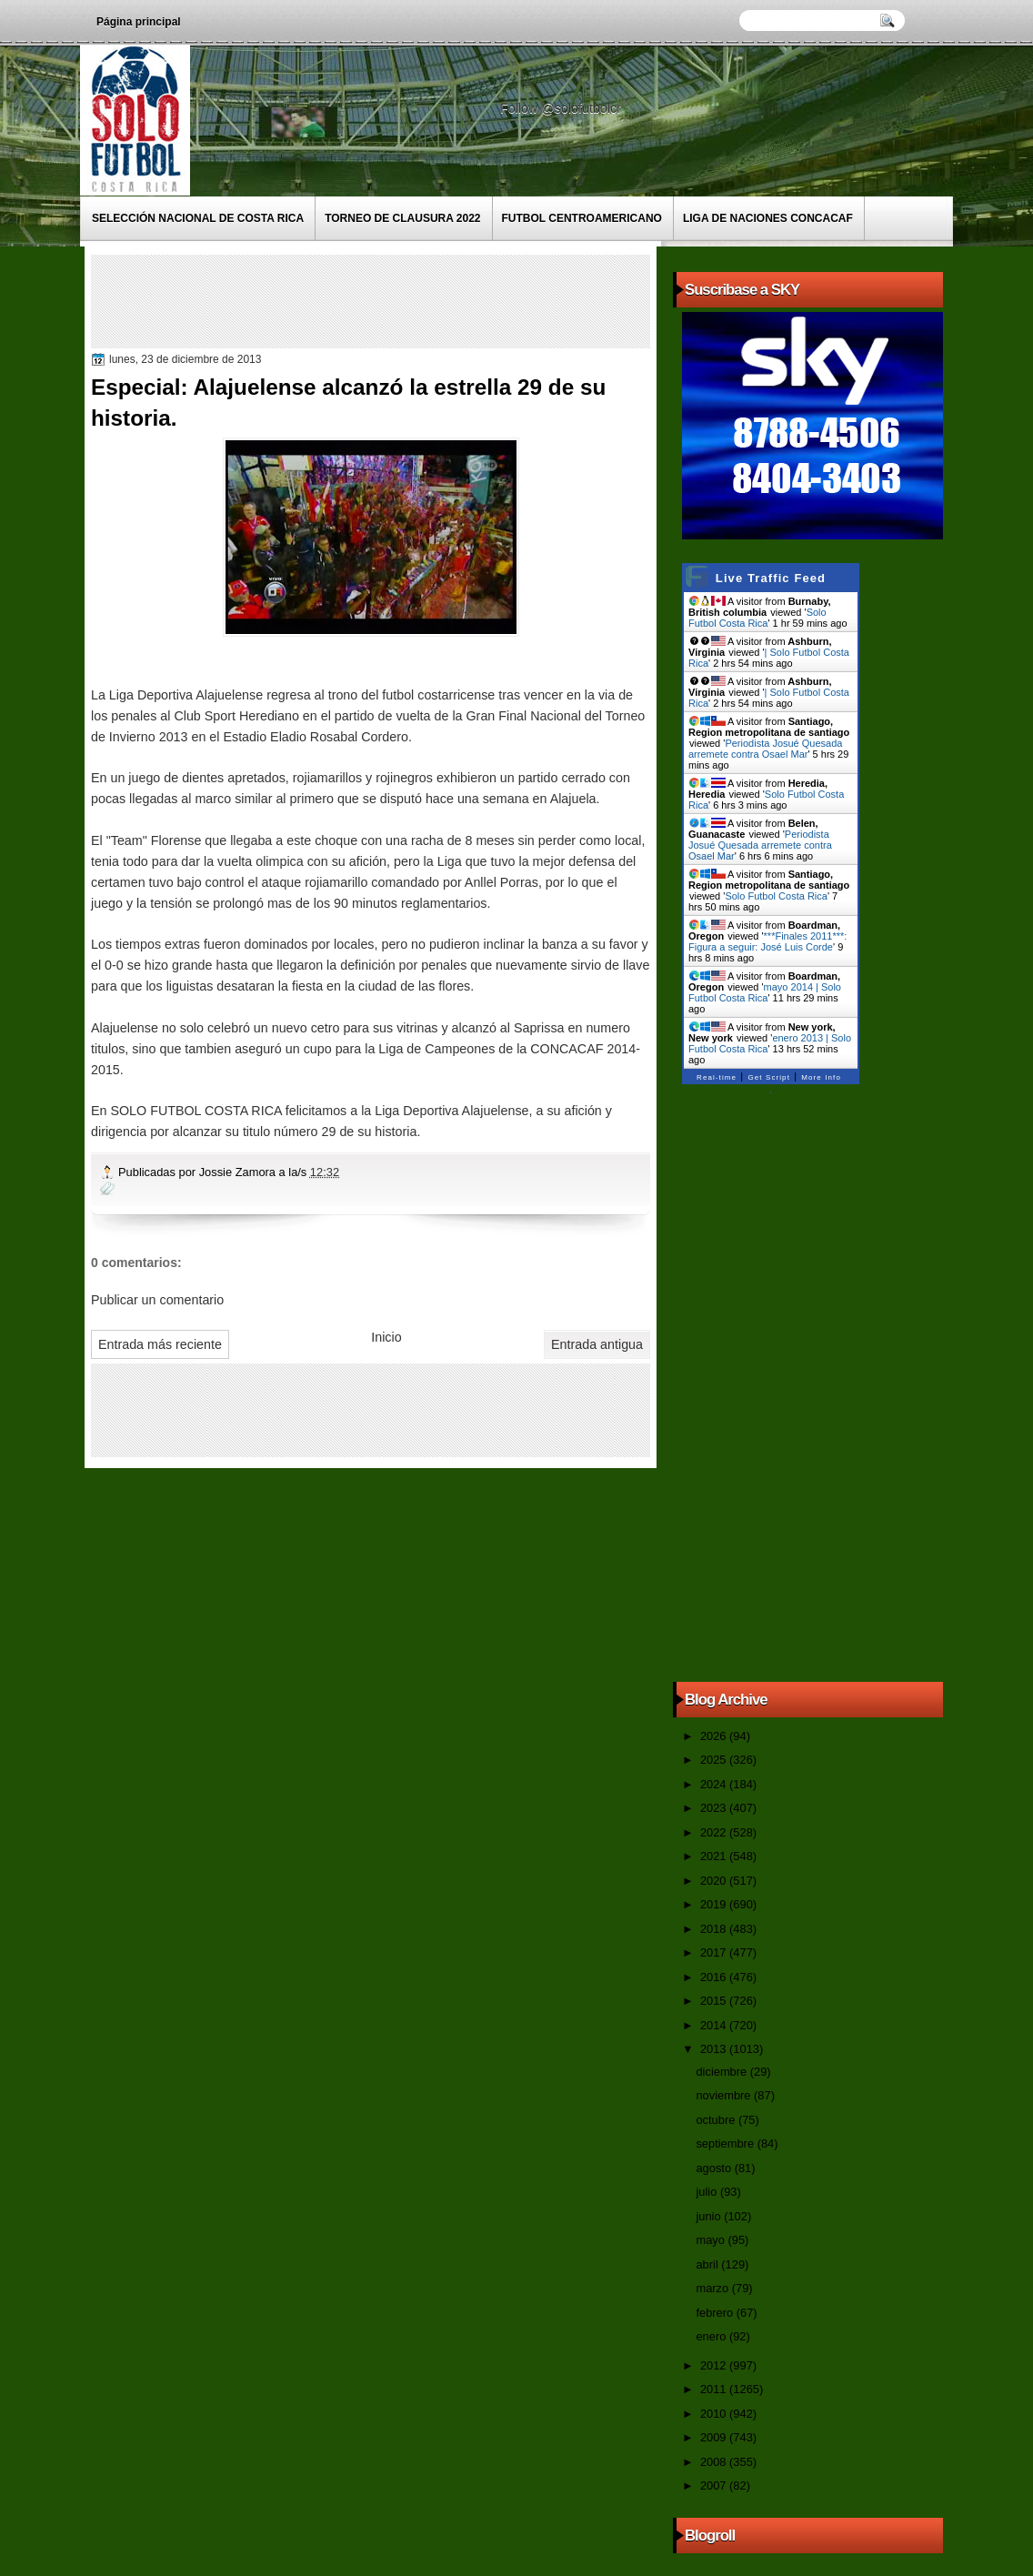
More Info (821, 1077)
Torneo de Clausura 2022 (402, 218)
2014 (714, 2025)
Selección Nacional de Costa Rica (198, 218)
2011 (714, 2389)
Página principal (138, 21)
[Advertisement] (426, 300)
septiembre (726, 2143)
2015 (714, 2000)
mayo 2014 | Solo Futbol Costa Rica (764, 992)
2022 (714, 1832)
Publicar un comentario (157, 1300)
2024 (714, 1784)
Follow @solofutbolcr (562, 108)
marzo (713, 2288)
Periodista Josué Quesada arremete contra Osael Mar (765, 749)
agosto (715, 2168)
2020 (714, 1880)
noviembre (725, 2095)
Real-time (717, 1077)
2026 (714, 1736)
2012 (714, 2365)
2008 (714, 2462)
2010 (714, 2413)
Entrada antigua (597, 1344)
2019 (714, 1904)
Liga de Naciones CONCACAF (768, 218)
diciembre (722, 2071)
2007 (714, 2485)
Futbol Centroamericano (582, 218)
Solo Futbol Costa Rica (757, 618)
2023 (714, 1808)
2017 (714, 1952)
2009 (714, 2437)
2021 (714, 1856)
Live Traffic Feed (771, 578)
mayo (711, 2240)
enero (712, 2336)
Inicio (386, 1337)
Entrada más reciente (160, 1344)
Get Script (768, 1077)
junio (710, 2216)
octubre (716, 2120)
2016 (714, 1977)
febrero (716, 2312)
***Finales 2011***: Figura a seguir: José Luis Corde (767, 941)
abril (708, 2264)
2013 (714, 2049)
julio (707, 2192)
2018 (714, 1929)
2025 (714, 1759)
